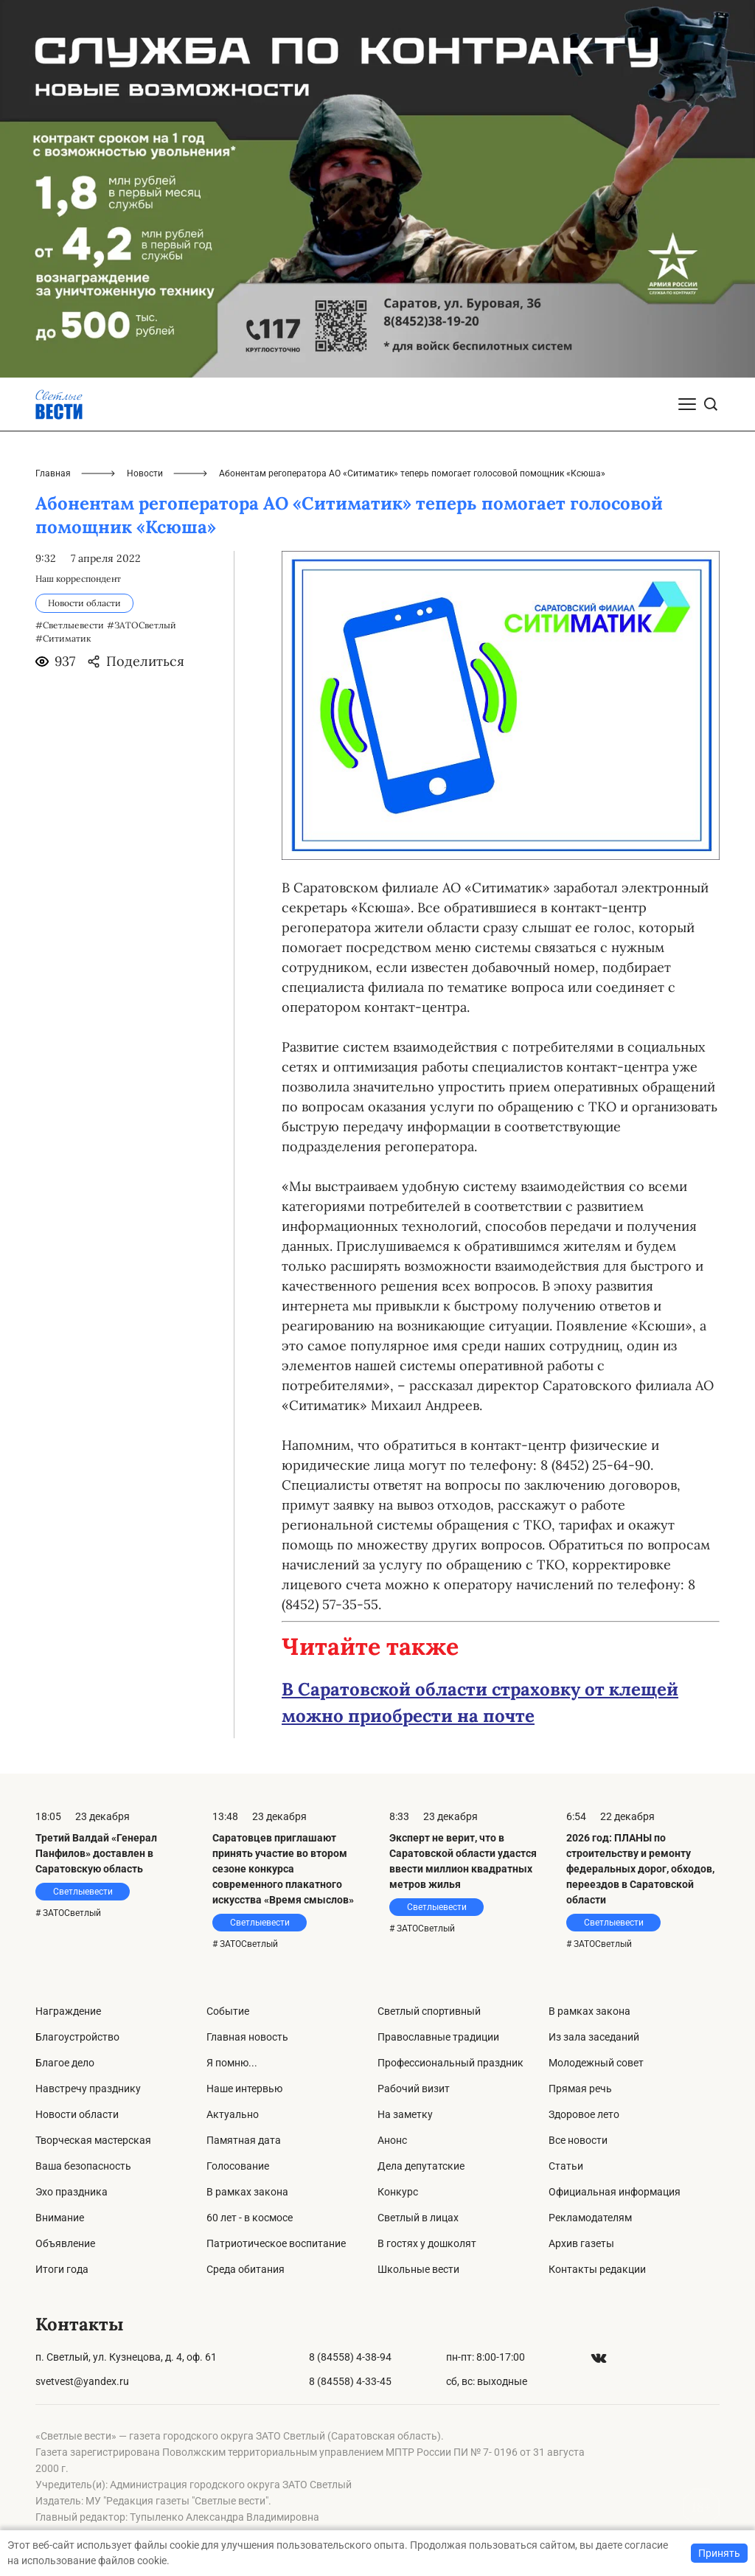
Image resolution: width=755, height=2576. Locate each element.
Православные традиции (438, 2037)
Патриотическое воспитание (276, 2243)
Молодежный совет (596, 2063)
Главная (53, 473)
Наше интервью (244, 2088)
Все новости (578, 2140)
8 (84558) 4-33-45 (350, 2381)
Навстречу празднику (88, 2088)
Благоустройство (77, 2037)
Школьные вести (418, 2269)
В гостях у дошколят (427, 2243)
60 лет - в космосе (249, 2217)
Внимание (59, 2217)
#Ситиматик (63, 638)
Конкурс (398, 2192)
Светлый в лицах (418, 2217)
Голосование (237, 2166)
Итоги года (61, 2269)
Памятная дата (243, 2140)
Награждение (68, 2011)
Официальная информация (615, 2192)
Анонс (392, 2140)
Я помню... (231, 2063)
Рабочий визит (414, 2088)
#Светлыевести (69, 625)
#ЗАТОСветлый (141, 625)
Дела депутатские (421, 2166)
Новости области (77, 2114)
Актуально (232, 2114)
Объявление (65, 2243)
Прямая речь (580, 2088)
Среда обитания (245, 2269)
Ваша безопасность (83, 2166)
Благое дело (64, 2063)
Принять (719, 2553)
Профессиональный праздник (450, 2063)
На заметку (405, 2114)
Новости (145, 473)
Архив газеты (581, 2243)
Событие (227, 2011)
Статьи (566, 2166)
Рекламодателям (590, 2217)
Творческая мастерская (93, 2140)
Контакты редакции (597, 2269)
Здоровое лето (584, 2114)
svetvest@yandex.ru (82, 2381)
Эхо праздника (71, 2192)
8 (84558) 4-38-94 (350, 2357)
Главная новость (247, 2037)
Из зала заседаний (594, 2037)
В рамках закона (247, 2192)
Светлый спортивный (429, 2011)
